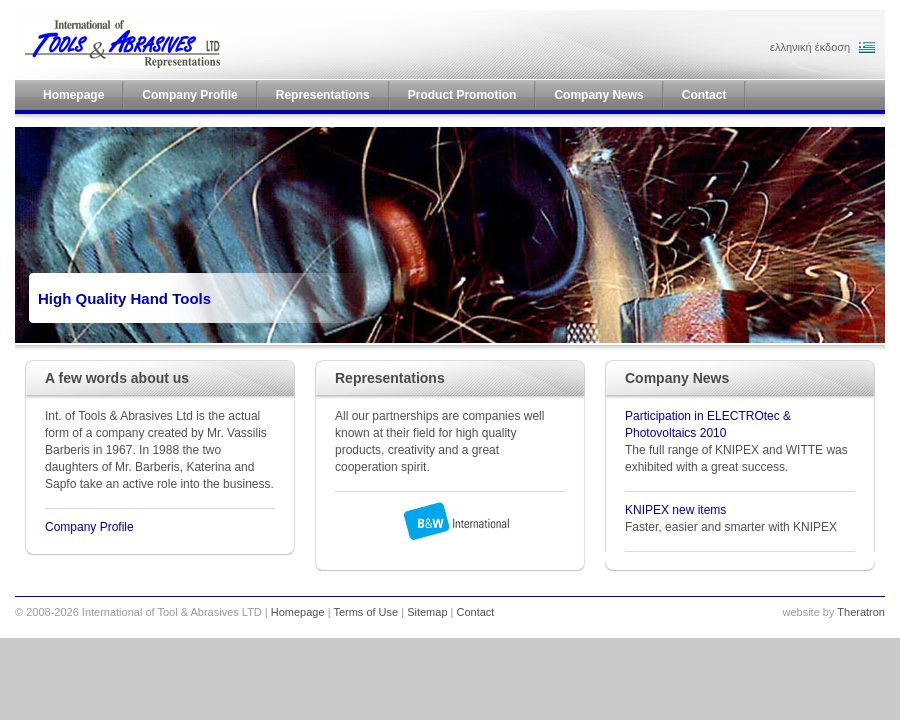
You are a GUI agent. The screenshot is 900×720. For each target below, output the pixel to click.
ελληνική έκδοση (810, 47)
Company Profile (89, 527)
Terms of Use (365, 612)
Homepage (298, 612)
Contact (476, 612)
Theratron (861, 612)
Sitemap (427, 612)
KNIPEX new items (675, 510)
